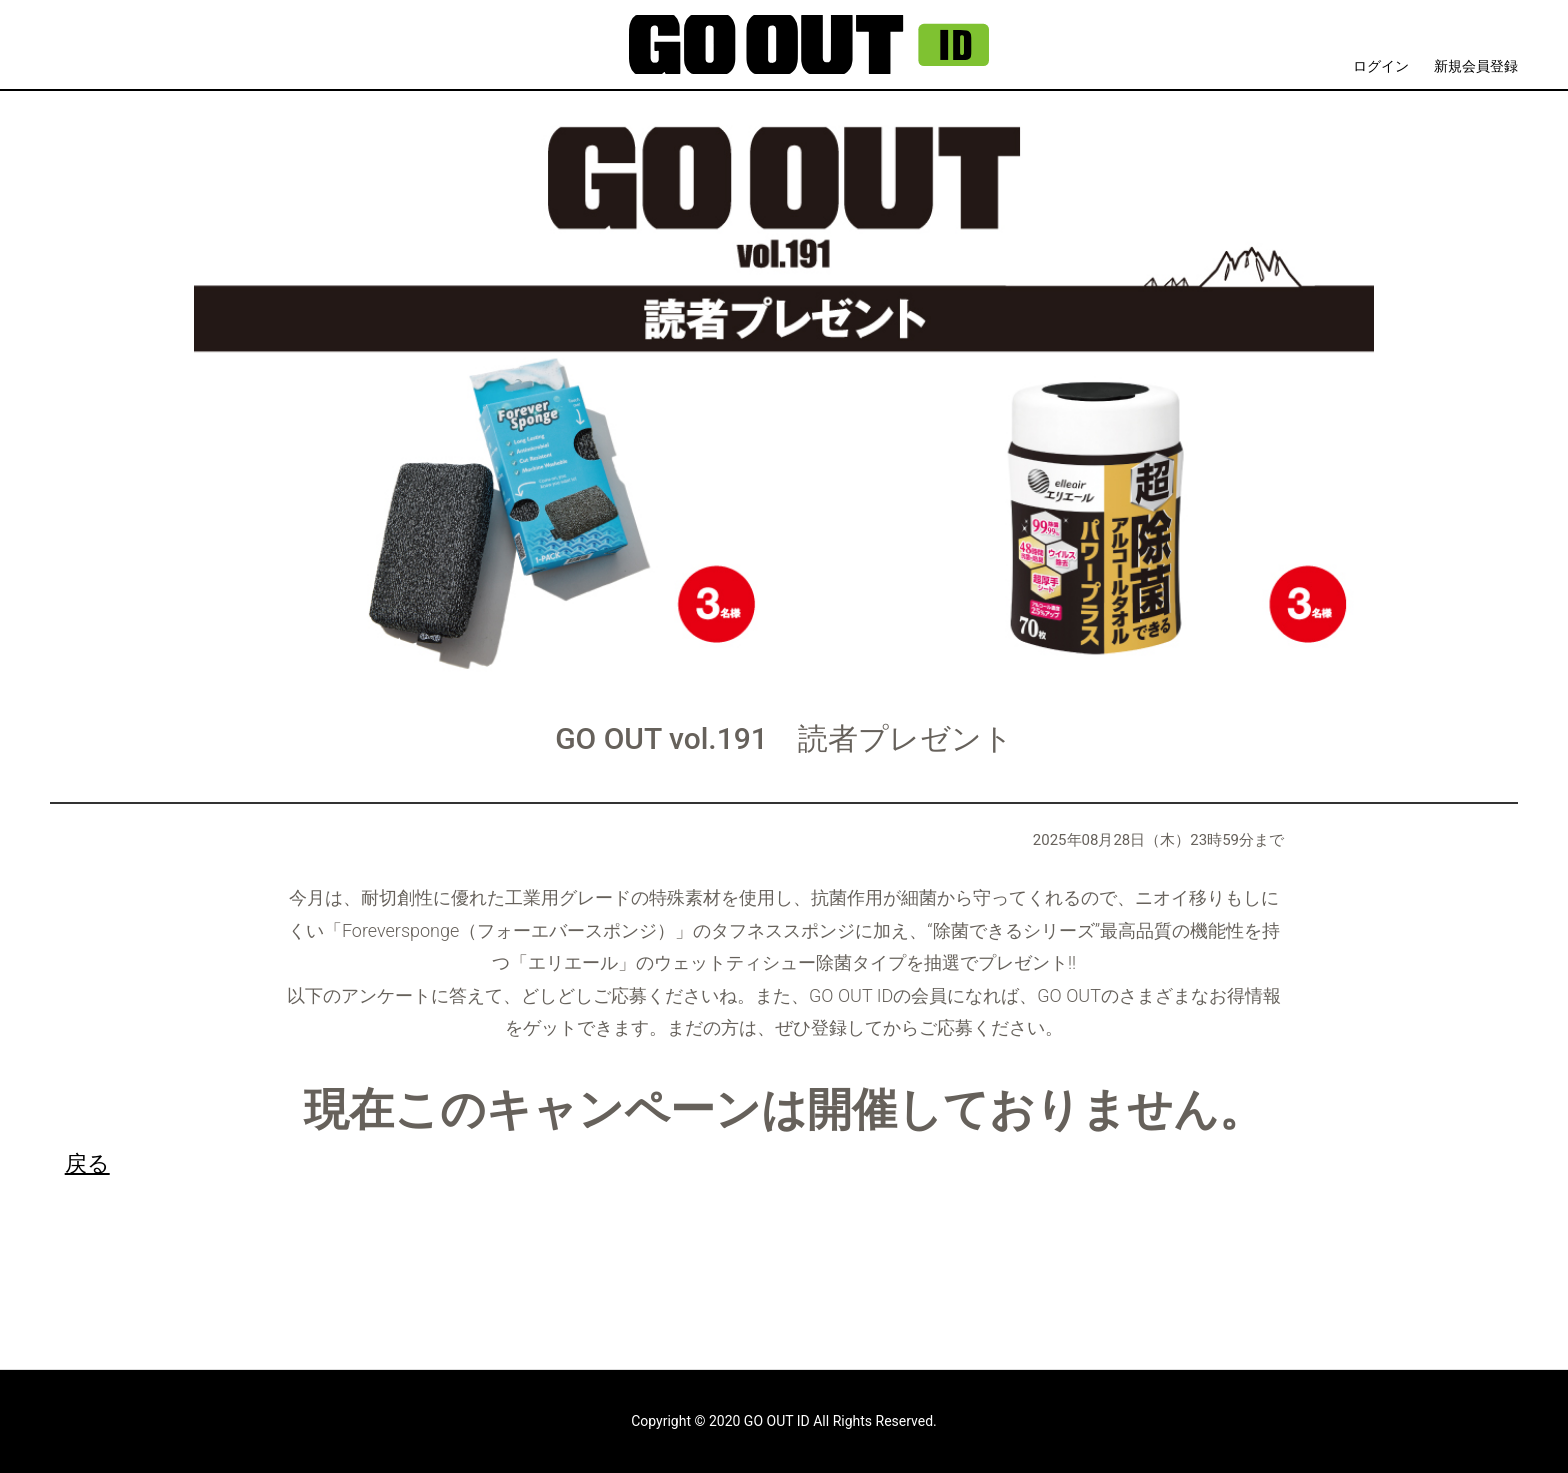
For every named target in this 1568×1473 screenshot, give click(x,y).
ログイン (1381, 66)
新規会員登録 (1476, 66)
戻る (87, 1163)
